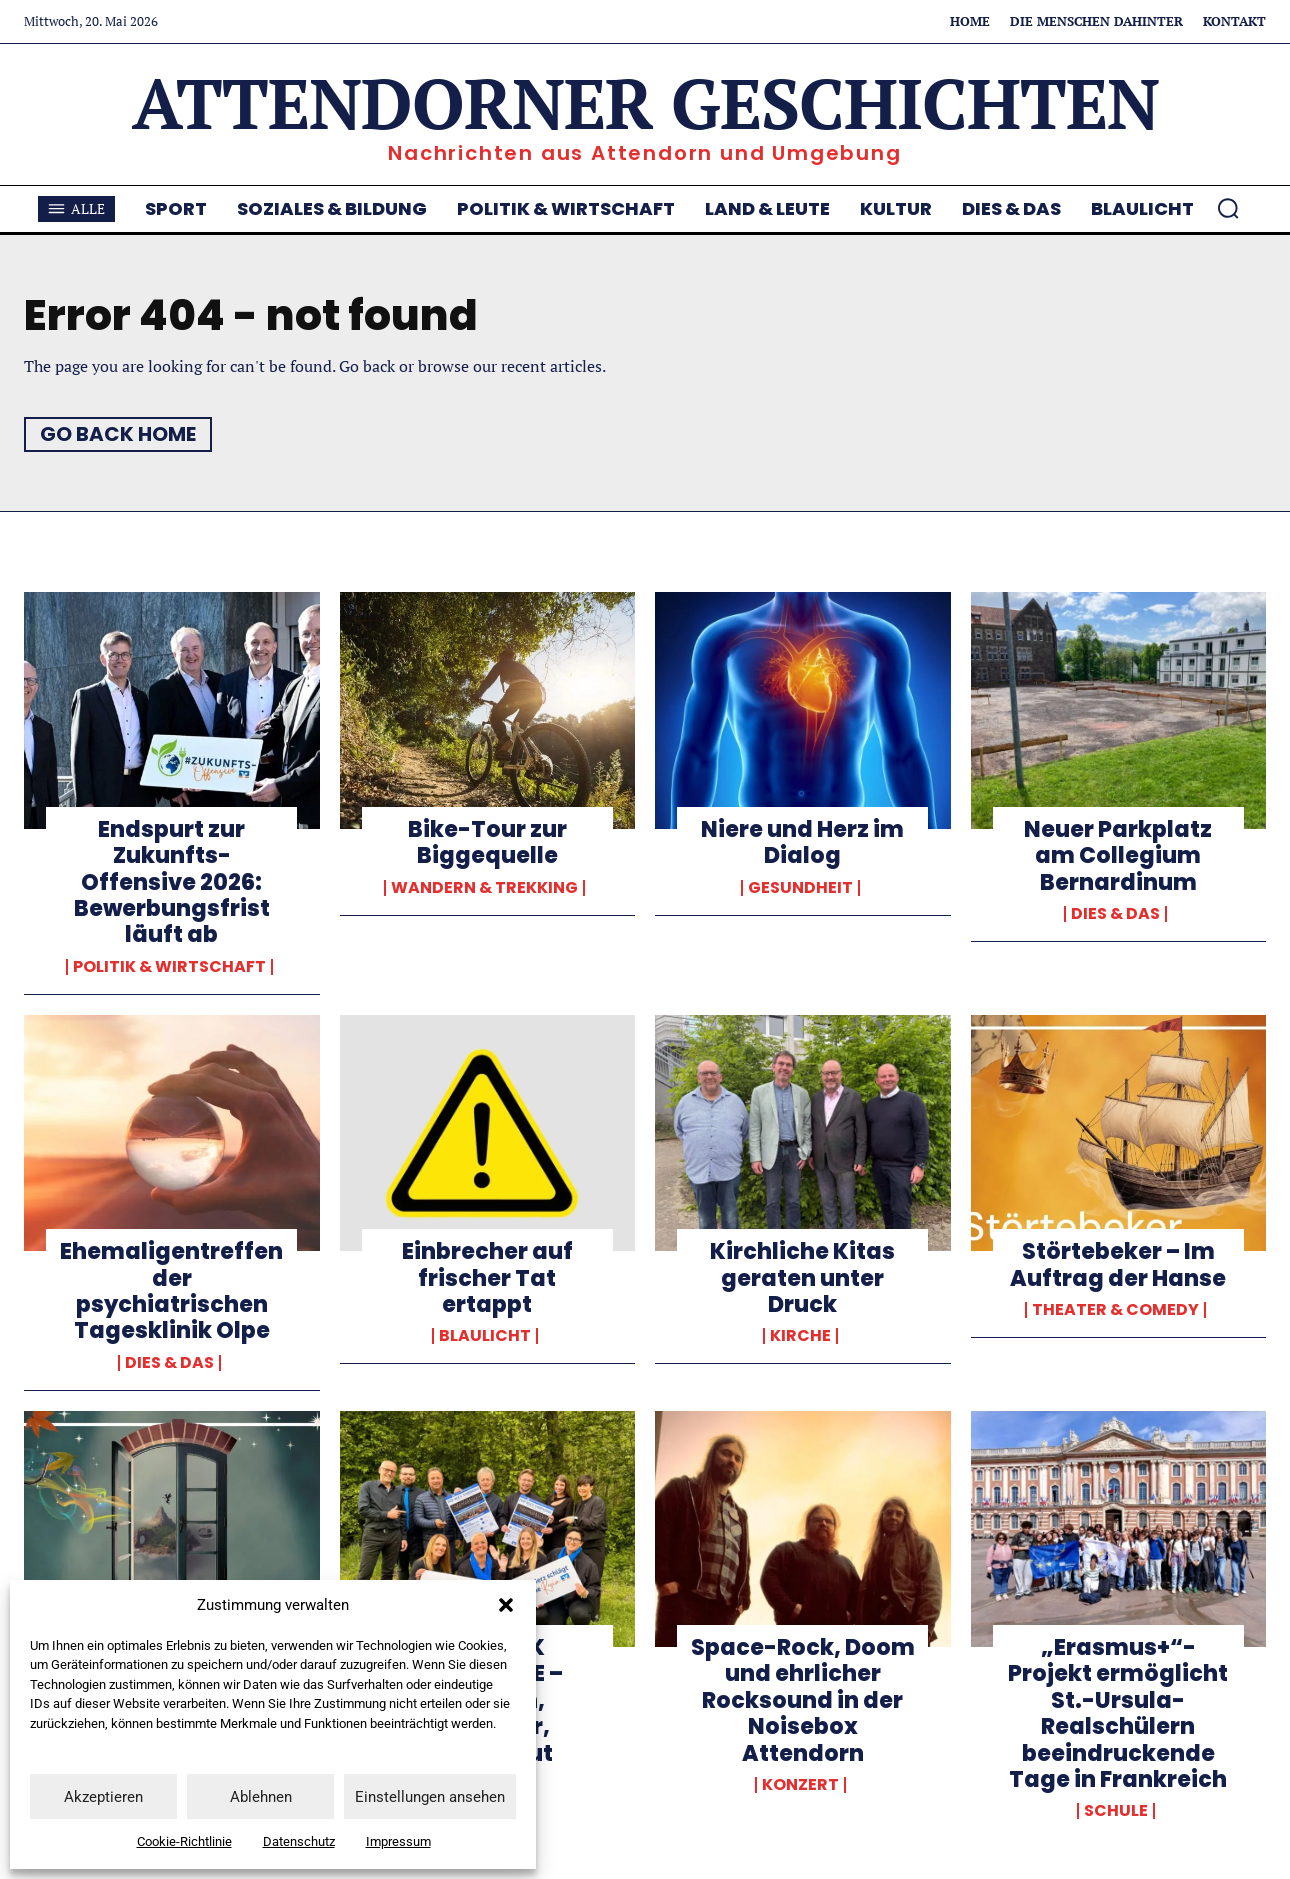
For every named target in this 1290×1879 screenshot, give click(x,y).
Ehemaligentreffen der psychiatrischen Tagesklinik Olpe (171, 1291)
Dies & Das (1115, 914)
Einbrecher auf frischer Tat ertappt (487, 1278)
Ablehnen (261, 1797)
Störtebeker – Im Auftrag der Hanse (1118, 1264)
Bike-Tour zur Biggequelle (487, 842)
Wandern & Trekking (484, 888)
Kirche (800, 1336)
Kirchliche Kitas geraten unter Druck (802, 1278)
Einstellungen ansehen (430, 1797)
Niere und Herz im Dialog (802, 842)
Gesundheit (800, 888)
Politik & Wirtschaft (169, 967)
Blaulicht (485, 1336)
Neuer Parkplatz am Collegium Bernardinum (1118, 856)
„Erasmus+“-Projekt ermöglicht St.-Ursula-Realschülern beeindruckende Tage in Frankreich (1118, 1713)
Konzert (800, 1785)
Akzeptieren (103, 1797)
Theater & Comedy (1115, 1310)
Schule (1116, 1811)
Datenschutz (299, 1841)
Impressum (398, 1841)
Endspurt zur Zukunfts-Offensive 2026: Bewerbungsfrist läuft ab (172, 882)
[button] (506, 1605)
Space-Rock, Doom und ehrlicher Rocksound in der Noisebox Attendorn (803, 1700)
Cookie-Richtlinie (184, 1841)
